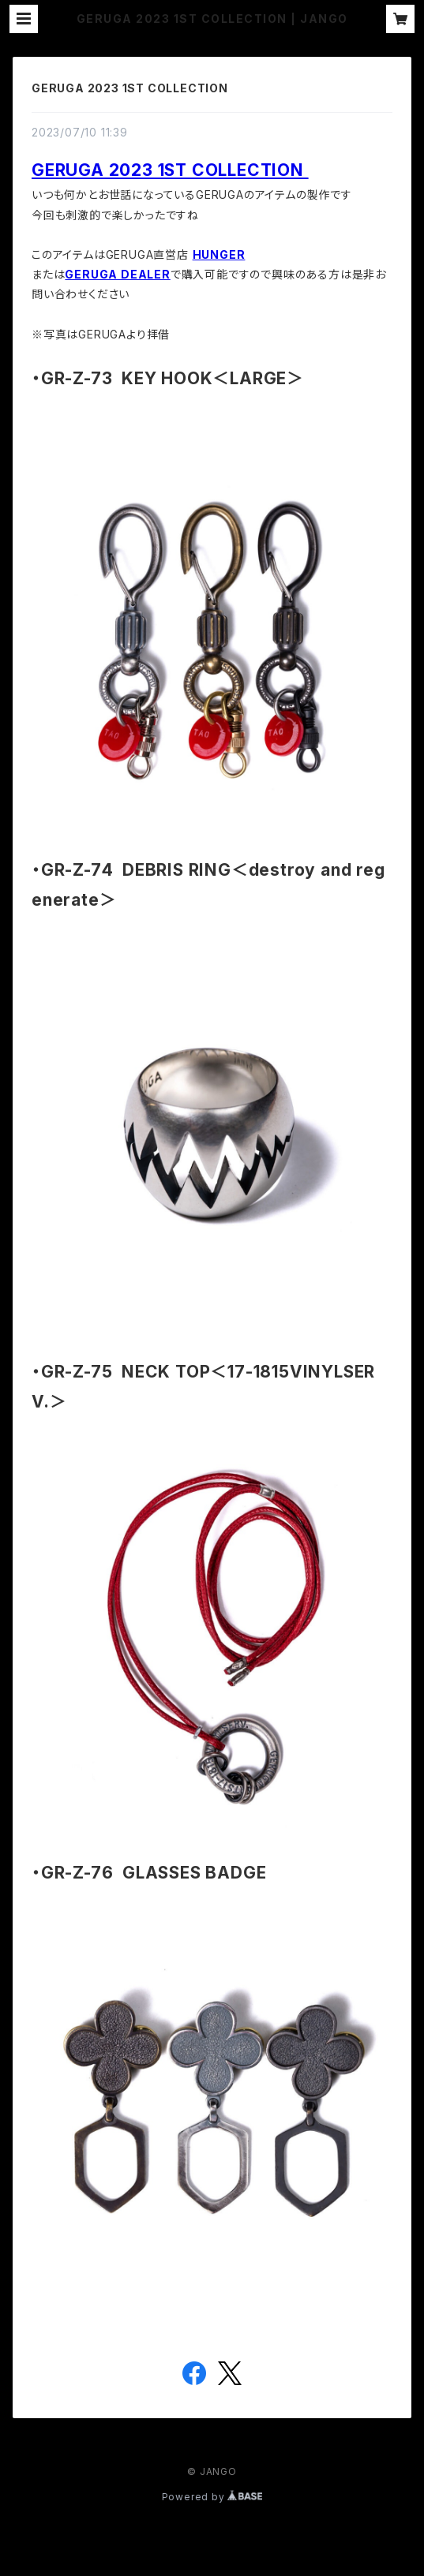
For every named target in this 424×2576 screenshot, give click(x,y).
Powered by (212, 2497)
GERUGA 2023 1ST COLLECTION (130, 88)
